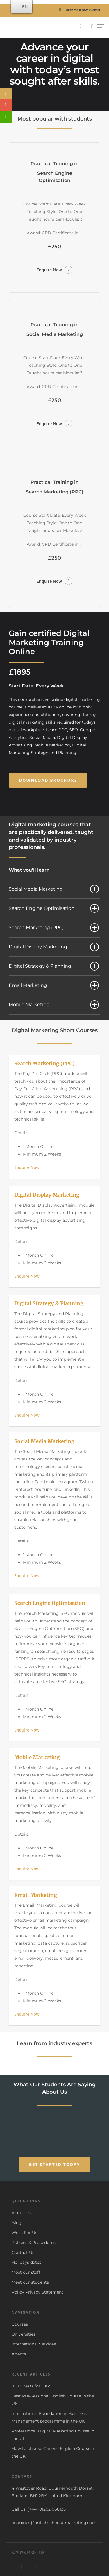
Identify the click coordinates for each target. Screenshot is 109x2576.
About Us (21, 2212)
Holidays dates (26, 2262)
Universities (23, 2334)
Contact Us (23, 2252)
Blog (17, 2222)
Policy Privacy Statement (37, 2292)
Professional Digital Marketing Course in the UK (53, 2434)
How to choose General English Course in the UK (53, 2452)
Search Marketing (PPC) (54, 927)
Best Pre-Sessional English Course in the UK (53, 2399)
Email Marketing (54, 985)
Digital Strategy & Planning (54, 966)
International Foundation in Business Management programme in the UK (49, 2417)
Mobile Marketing (54, 1004)
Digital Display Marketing (54, 947)
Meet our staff (26, 2272)
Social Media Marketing (54, 889)
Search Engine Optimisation (54, 908)
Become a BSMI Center (78, 10)
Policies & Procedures (34, 2242)
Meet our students (30, 2282)
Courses (20, 2324)
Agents (19, 2354)
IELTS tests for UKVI (31, 2386)
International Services (34, 2344)
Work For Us (24, 2232)
